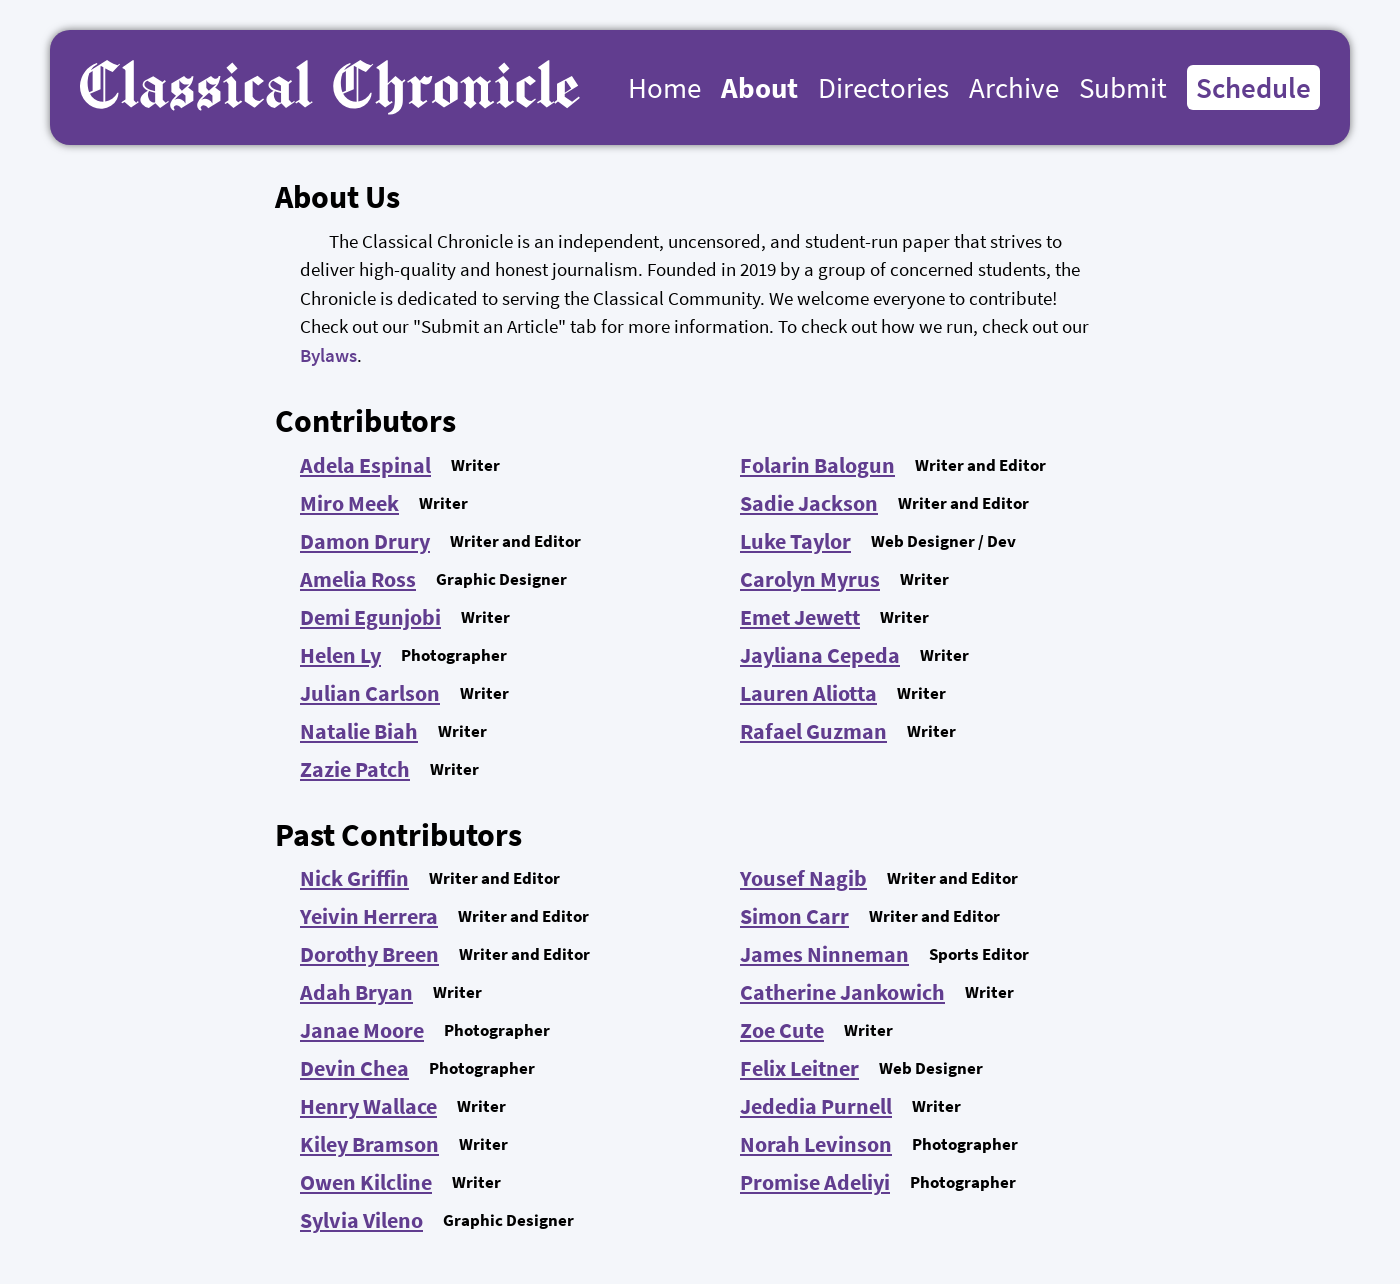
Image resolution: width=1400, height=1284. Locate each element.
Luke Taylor (795, 541)
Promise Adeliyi (815, 1182)
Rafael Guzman (813, 731)
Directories (883, 87)
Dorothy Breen (369, 954)
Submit (1123, 87)
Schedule (1253, 87)
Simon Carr (794, 916)
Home (664, 87)
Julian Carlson (370, 693)
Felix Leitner (799, 1068)
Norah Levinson (816, 1144)
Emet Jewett (800, 617)
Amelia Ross (358, 579)
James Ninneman (824, 954)
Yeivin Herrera (369, 916)
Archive (1014, 87)
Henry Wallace (368, 1106)
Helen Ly (340, 655)
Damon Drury (365, 541)
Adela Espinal (365, 465)
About (759, 87)
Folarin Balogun (817, 465)
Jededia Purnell (816, 1106)
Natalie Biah (359, 731)
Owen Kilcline (366, 1182)
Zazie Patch (355, 769)
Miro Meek (349, 503)
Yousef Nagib (803, 878)
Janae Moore (362, 1030)
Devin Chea (354, 1068)
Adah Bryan (356, 992)
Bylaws (328, 355)
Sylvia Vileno (361, 1220)
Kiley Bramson (369, 1144)
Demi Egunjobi (370, 617)
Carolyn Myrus (810, 579)
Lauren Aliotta (808, 693)
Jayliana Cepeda (820, 655)
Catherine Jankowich (842, 992)
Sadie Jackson (809, 503)
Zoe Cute (782, 1030)
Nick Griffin (354, 878)
